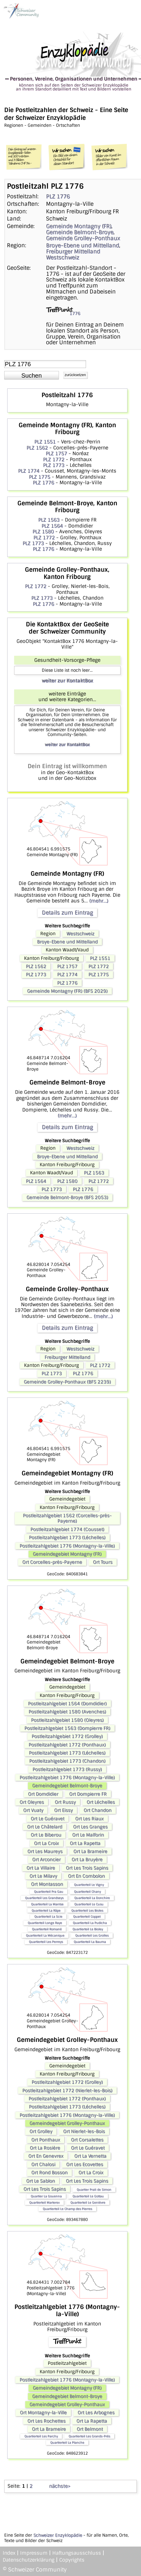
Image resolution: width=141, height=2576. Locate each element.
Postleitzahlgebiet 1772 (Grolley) (67, 1736)
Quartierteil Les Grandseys (44, 1898)
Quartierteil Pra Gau (48, 1891)
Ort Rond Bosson (49, 2173)
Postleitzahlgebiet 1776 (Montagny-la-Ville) (67, 1546)
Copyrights (71, 2560)
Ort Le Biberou (46, 1835)
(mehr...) (98, 901)
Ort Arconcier (46, 1860)
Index (9, 2553)
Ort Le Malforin (88, 1835)
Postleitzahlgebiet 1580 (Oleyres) (67, 1720)
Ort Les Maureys (45, 1851)
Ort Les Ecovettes (84, 2164)
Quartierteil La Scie (48, 1916)
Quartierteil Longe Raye (45, 1923)
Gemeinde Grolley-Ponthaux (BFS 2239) (67, 1382)
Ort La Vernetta (90, 2156)
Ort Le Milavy (43, 1876)
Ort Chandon (98, 1810)
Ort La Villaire (40, 1868)
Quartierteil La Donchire (92, 1898)
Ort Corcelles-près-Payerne (52, 1562)
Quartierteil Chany (87, 1891)
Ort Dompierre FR (88, 1794)
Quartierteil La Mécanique (45, 1935)
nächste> (59, 2486)
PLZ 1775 (39, 477)
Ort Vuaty (33, 1810)
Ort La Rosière (45, 2148)
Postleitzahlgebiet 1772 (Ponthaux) (67, 1745)
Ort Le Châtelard (44, 1827)
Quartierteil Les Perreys (46, 1942)
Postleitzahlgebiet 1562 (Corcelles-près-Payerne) (67, 1518)
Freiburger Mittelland (73, 251)
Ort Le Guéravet (47, 1819)
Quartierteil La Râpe (46, 1910)
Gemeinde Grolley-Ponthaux (83, 238)
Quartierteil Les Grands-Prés (89, 2436)
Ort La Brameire (90, 1851)
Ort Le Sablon (40, 2181)
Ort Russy (65, 1802)
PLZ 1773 (53, 465)
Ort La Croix (46, 1843)
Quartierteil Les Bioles (87, 1910)
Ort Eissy (63, 1810)
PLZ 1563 (49, 520)
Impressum (34, 2553)
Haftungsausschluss (76, 2553)
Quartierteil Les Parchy (41, 2436)
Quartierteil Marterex (44, 2202)
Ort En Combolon (86, 1876)
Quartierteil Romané (47, 1929)
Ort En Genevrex (45, 2156)
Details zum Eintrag (67, 912)
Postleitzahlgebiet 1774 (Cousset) (67, 1529)
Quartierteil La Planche (67, 2442)
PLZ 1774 (28, 471)
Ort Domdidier (43, 1794)
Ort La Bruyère (87, 1860)
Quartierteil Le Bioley (87, 1929)
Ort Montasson (47, 1884)
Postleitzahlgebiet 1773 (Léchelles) (67, 1537)
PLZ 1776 (58, 196)
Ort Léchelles (101, 1802)
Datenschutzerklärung (28, 2560)
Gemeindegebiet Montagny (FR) (67, 1554)
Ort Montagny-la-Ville (43, 2413)
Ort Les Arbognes (96, 2413)
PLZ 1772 (53, 459)
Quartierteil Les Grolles (92, 1935)
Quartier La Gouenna (46, 2196)
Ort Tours (102, 1562)
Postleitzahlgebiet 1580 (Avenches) (67, 1712)
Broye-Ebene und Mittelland (82, 245)
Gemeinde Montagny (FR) (78, 226)
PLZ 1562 (37, 448)
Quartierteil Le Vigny (89, 1885)
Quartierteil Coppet (86, 1916)
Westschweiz (62, 257)
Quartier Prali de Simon (94, 2189)
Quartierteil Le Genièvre (87, 2202)
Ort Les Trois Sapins (87, 1868)
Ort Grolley (40, 2131)
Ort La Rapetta (85, 1843)
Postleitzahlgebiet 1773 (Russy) (67, 1769)
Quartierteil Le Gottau (88, 2196)
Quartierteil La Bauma (90, 1942)
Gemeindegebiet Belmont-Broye (67, 1786)
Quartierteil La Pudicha (90, 1923)
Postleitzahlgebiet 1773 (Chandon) (67, 1761)
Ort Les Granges (90, 1827)
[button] (32, 375)
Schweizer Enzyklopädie (57, 2535)
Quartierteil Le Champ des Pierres (67, 2209)
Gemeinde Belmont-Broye (79, 232)
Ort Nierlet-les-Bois (84, 2131)
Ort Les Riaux (89, 1819)
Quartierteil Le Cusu (88, 1904)
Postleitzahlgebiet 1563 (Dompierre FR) (67, 1728)
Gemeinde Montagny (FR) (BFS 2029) (67, 991)
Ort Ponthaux (45, 2140)
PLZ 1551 (45, 442)
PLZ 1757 (56, 453)
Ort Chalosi (43, 2164)
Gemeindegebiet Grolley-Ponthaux (67, 2123)
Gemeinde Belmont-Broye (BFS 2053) (67, 1197)
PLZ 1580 (43, 531)
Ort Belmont (90, 2429)
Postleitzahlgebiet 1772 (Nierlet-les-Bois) (67, 2091)
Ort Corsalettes (87, 2140)
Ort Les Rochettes (46, 2421)
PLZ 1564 (52, 526)
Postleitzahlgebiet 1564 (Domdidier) (67, 1704)
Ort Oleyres (32, 1802)
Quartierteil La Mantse (47, 1904)
